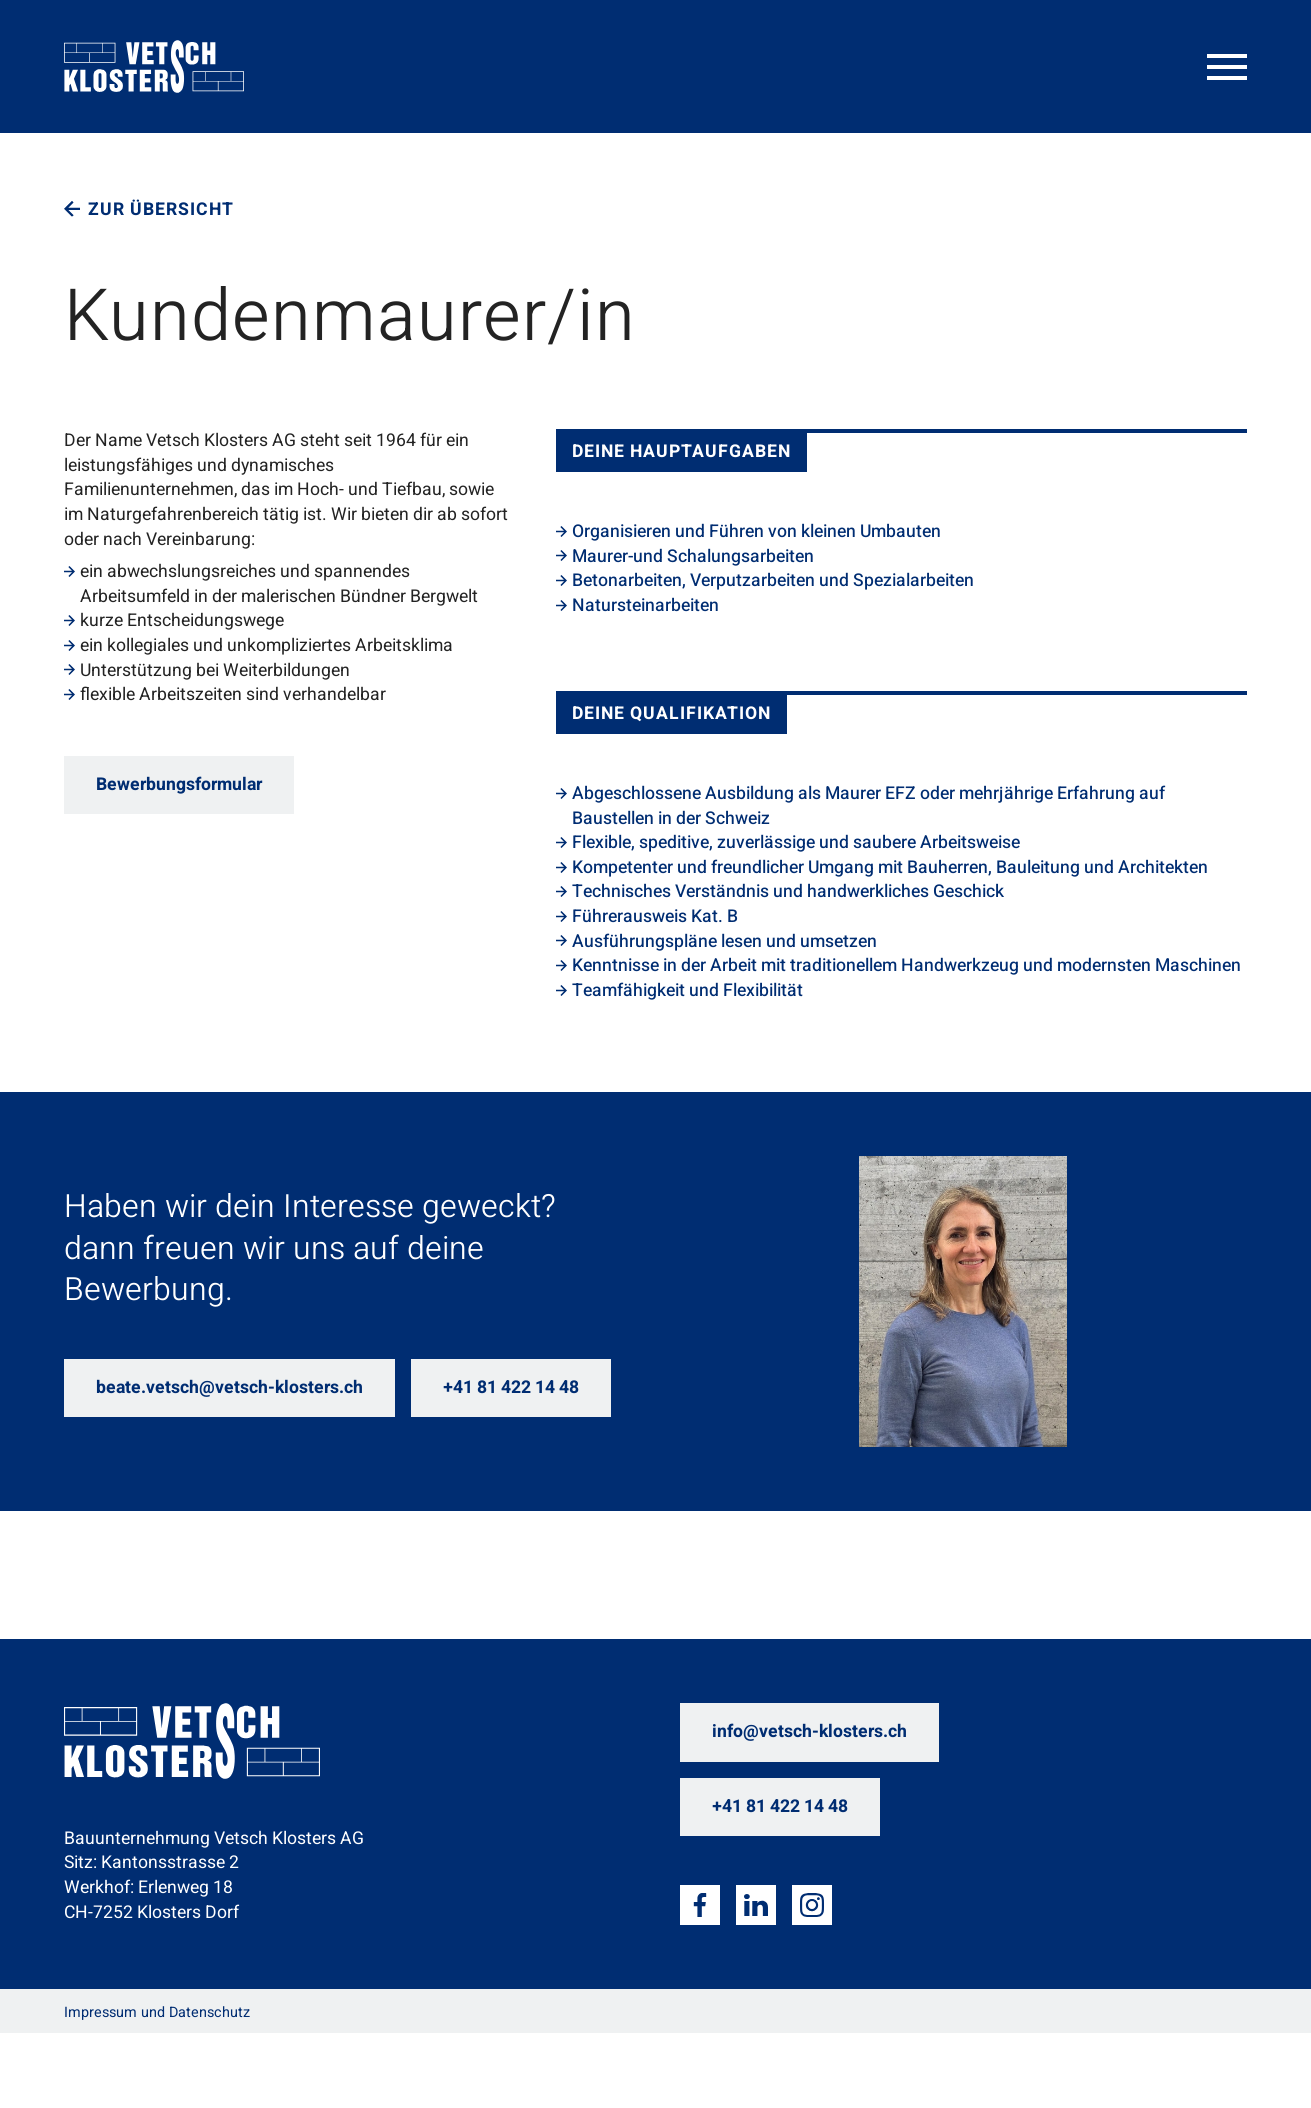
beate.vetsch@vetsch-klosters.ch (229, 1387)
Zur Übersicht (161, 209)
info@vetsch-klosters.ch (809, 1731)
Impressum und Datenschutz (157, 2012)
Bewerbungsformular (179, 784)
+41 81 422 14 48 (511, 1387)
